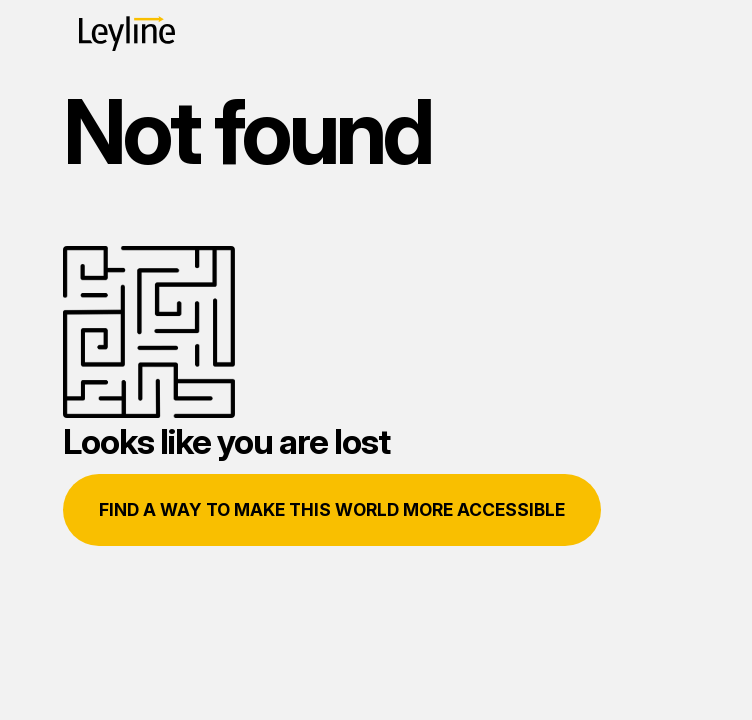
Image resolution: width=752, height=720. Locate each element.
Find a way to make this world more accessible (332, 509)
